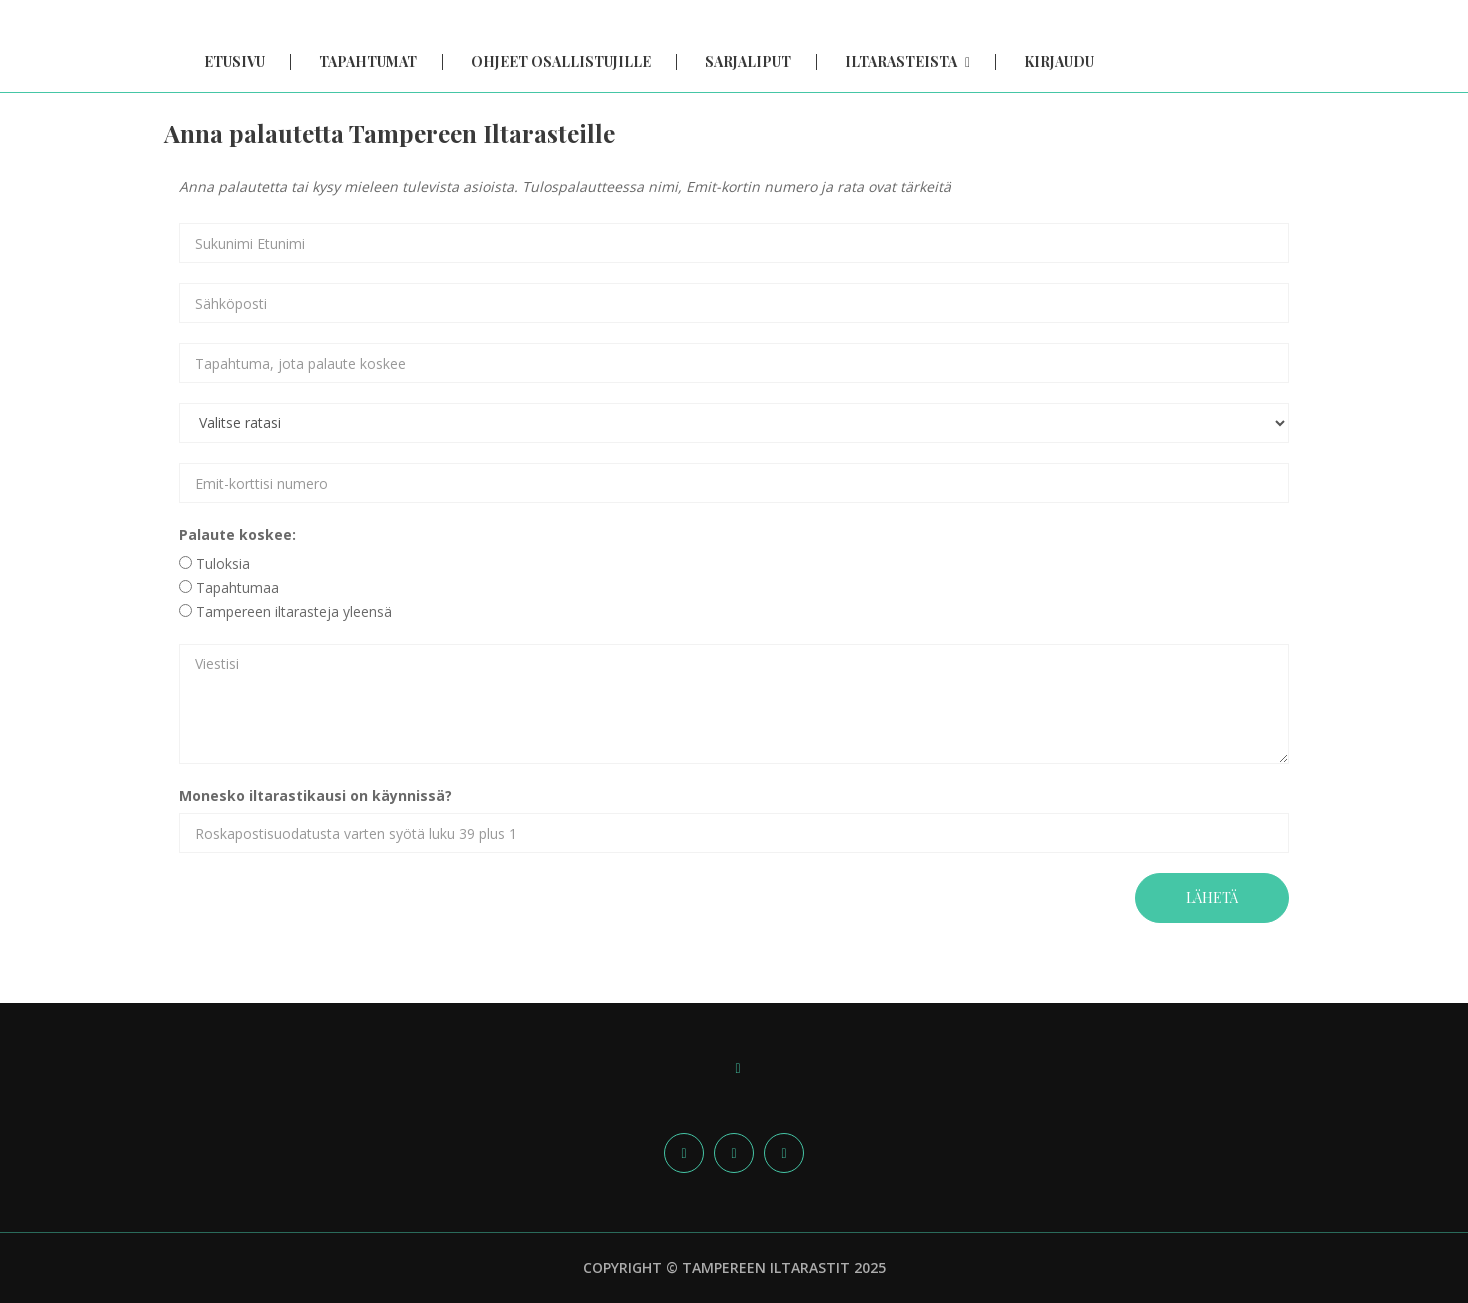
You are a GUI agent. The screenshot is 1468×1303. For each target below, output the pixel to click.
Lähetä (1212, 897)
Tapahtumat (368, 62)
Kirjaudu (1059, 62)
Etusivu (234, 62)
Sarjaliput (748, 62)
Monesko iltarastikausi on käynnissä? (315, 795)
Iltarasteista (907, 62)
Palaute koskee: (237, 534)
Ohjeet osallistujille (561, 62)
